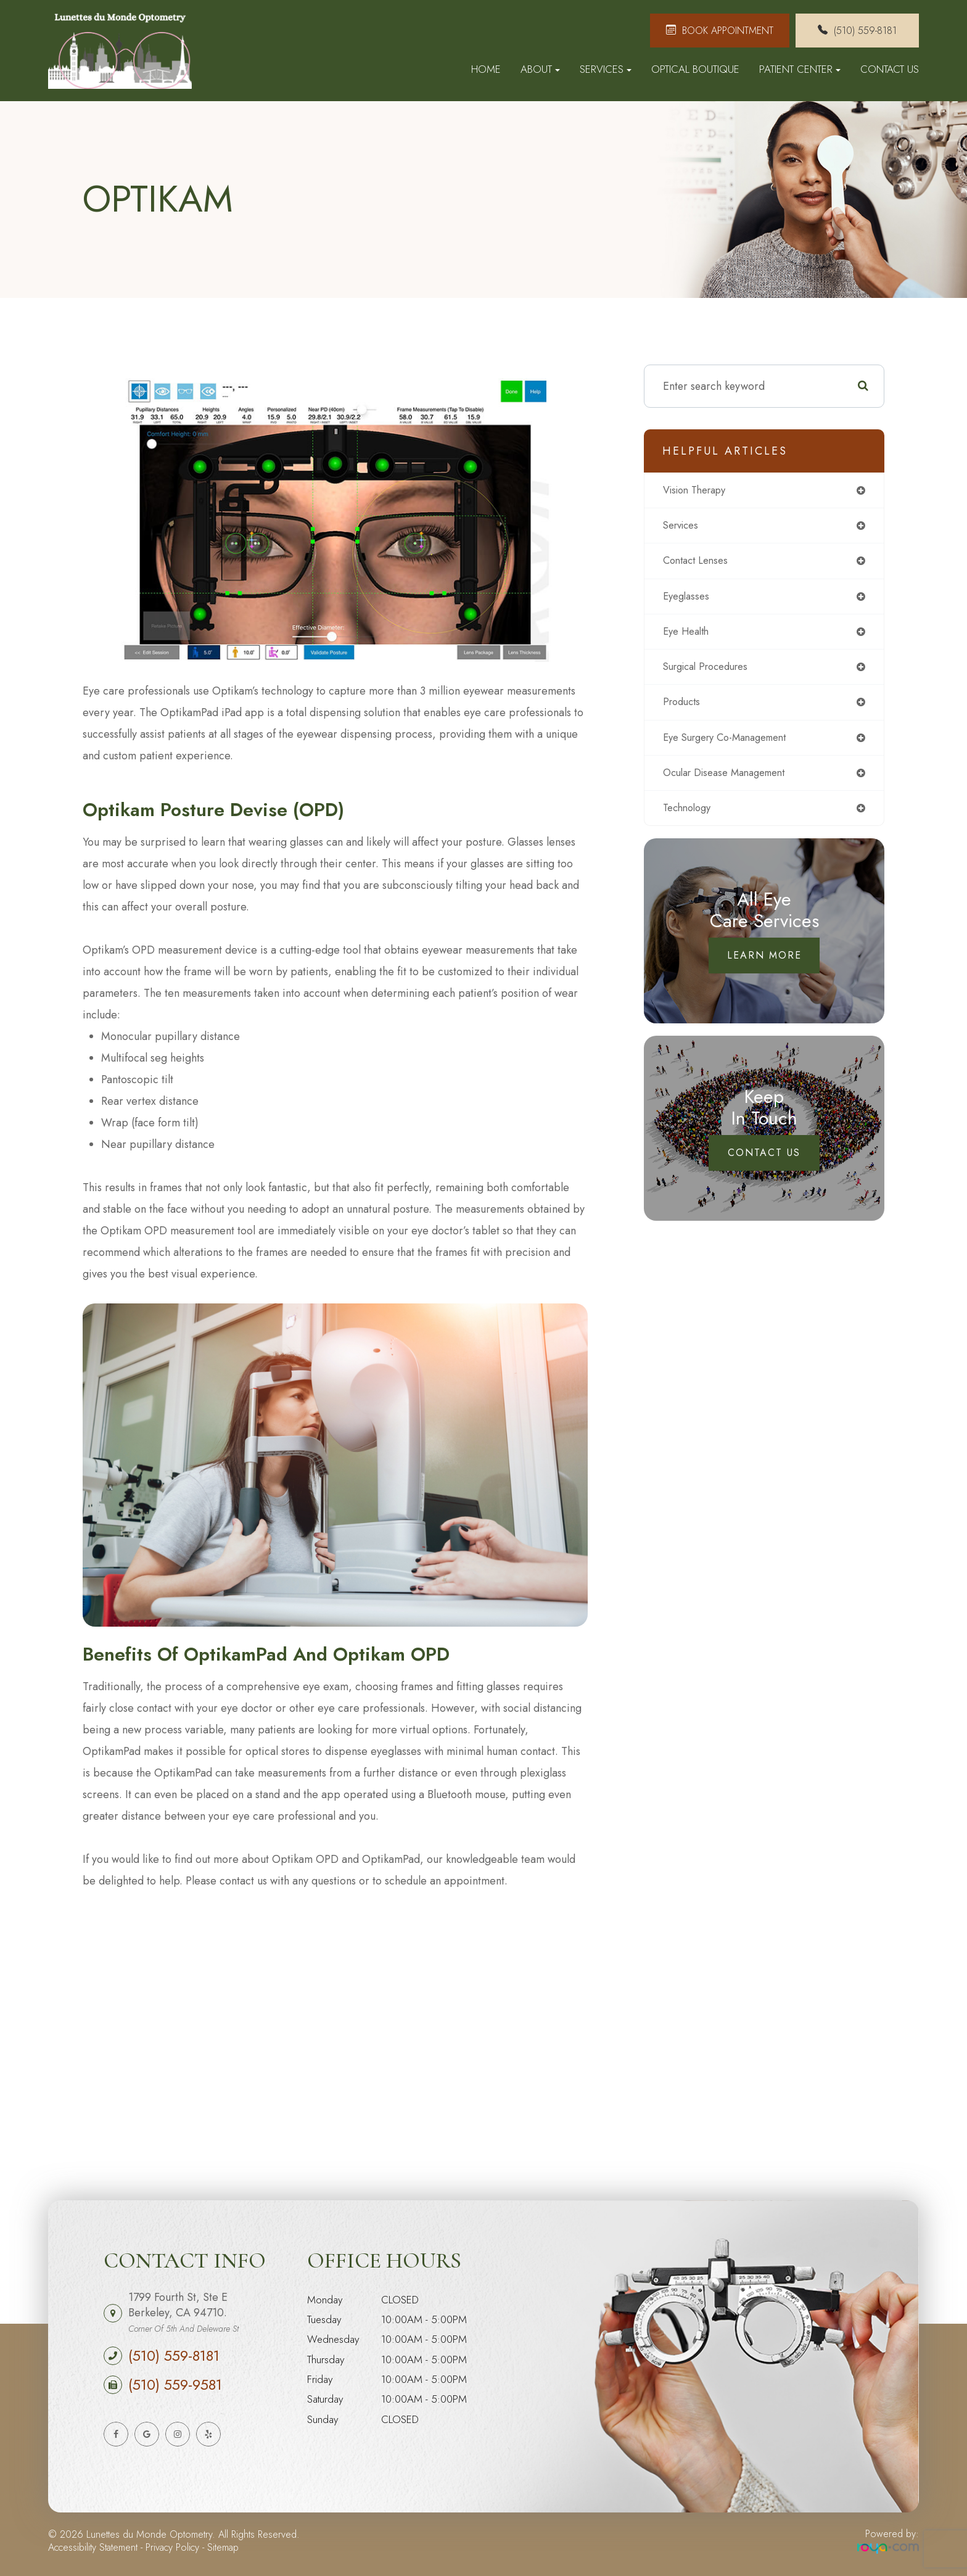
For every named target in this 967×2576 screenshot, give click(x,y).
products (683, 709)
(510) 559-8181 (174, 2355)
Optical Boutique (695, 69)
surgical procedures (711, 673)
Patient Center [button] (800, 69)
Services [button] (606, 69)
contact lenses (699, 564)
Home (486, 69)
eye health (689, 637)
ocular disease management (731, 782)
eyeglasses (688, 600)
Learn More (764, 966)
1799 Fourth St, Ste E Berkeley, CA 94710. (183, 2312)
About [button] (540, 69)
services (683, 527)
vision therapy (699, 491)
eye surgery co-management (733, 746)
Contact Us (889, 69)
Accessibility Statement (93, 2547)
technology (690, 819)
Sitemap (223, 2547)
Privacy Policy (172, 2547)
